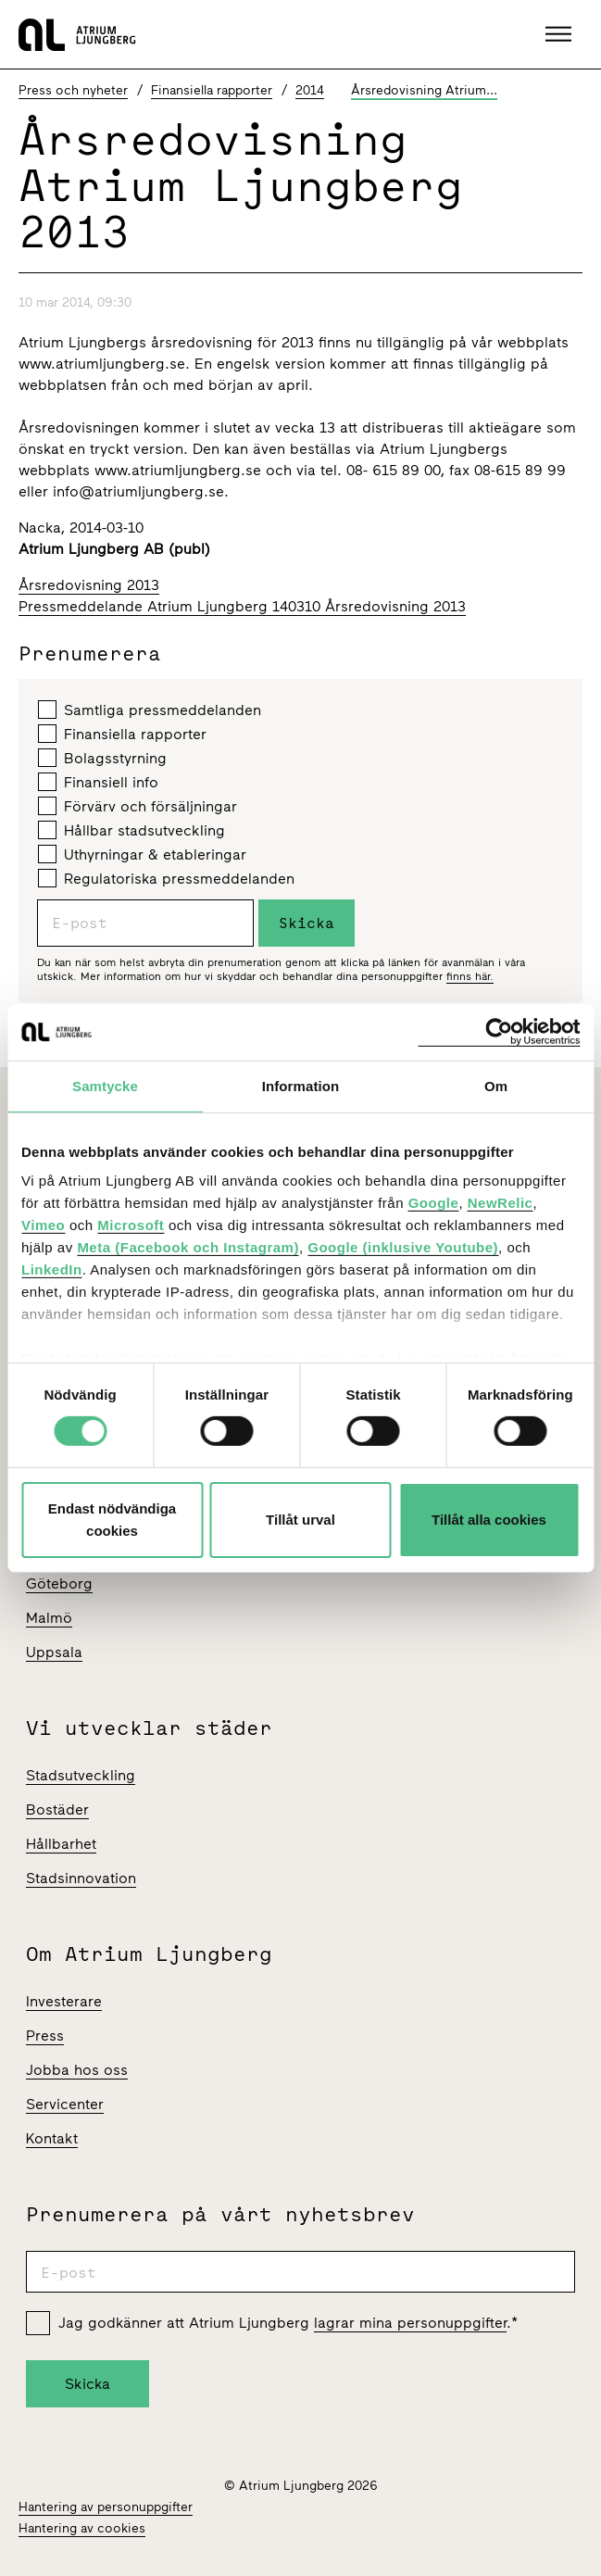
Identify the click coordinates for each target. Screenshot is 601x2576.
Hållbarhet (61, 1844)
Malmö (49, 1618)
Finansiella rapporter (211, 90)
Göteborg (59, 1583)
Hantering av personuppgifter (106, 2507)
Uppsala (54, 1652)
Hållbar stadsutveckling (131, 830)
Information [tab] (301, 1085)
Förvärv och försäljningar (137, 806)
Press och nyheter (73, 90)
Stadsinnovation (81, 1878)
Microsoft (130, 1225)
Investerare (64, 2001)
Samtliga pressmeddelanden (149, 709)
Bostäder (57, 1809)
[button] (561, 34)
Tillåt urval (300, 1519)
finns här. (470, 976)
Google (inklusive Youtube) (402, 1247)
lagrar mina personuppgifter (410, 2322)
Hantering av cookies (82, 2528)
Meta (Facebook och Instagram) (188, 1247)
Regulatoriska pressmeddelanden (166, 878)
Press (45, 2035)
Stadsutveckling (80, 1775)
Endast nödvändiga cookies (112, 1520)
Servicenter (65, 2104)
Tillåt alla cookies (489, 1519)
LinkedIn (51, 1269)
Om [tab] (495, 1085)
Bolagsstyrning (102, 757)
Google (433, 1203)
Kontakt (52, 2138)
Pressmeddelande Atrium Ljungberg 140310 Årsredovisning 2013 (242, 606)
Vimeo (43, 1225)
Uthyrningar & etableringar (142, 854)
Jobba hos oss (77, 2070)
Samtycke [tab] (105, 1085)
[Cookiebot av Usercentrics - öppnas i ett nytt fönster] (499, 1031)
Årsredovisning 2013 (89, 585)
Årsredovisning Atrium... (424, 90)
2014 (309, 90)
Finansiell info (98, 782)
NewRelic (500, 1203)
